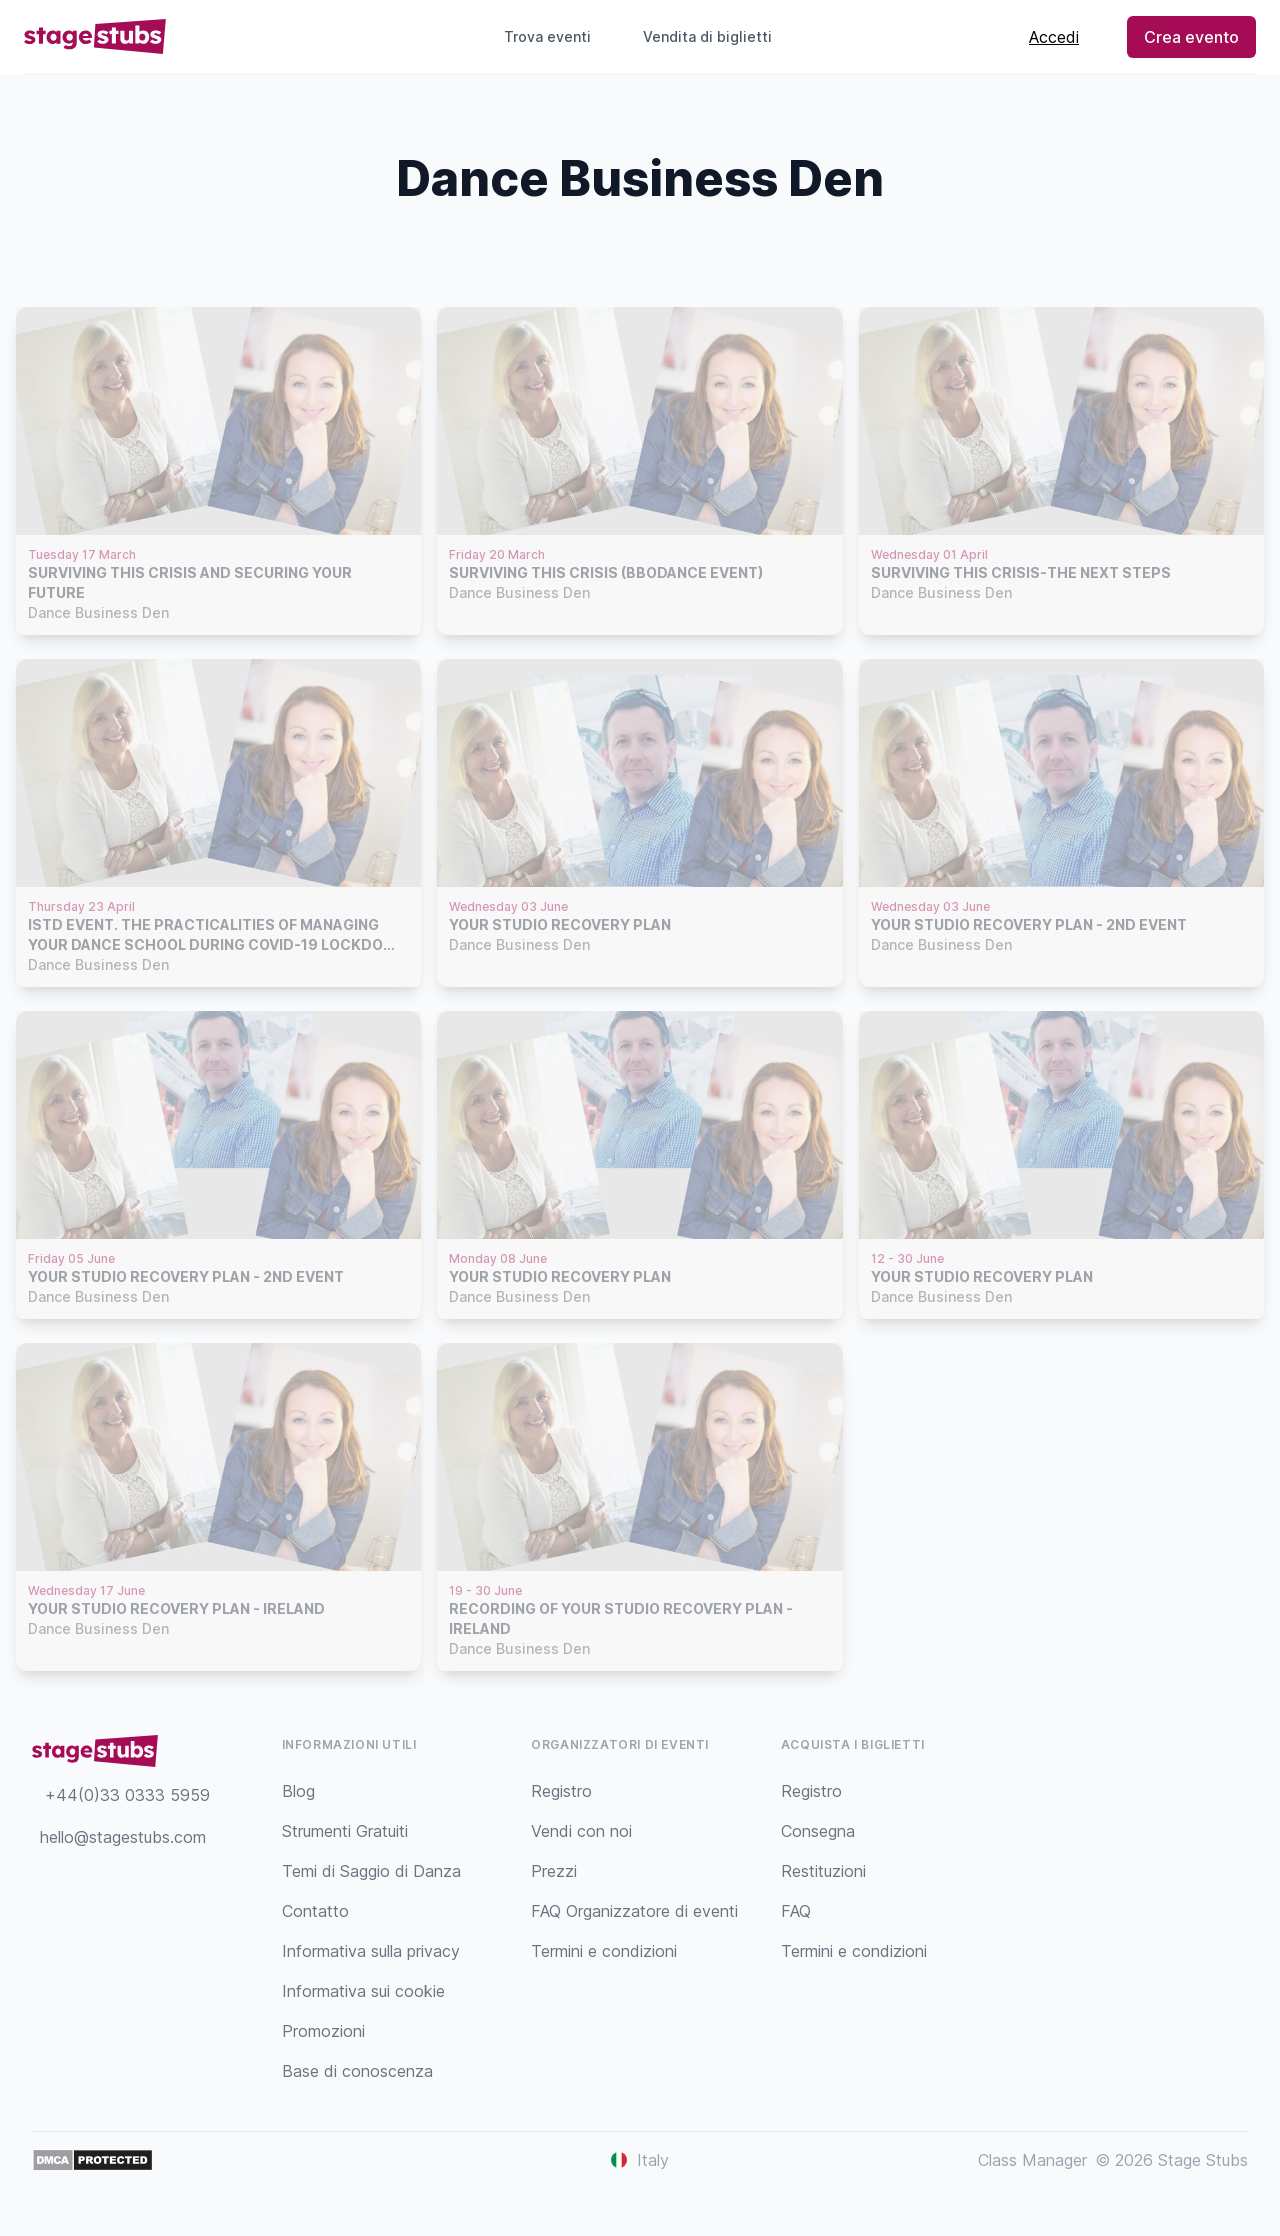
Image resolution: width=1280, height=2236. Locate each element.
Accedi (1054, 37)
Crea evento (1191, 37)
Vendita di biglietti (715, 36)
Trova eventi (547, 36)
